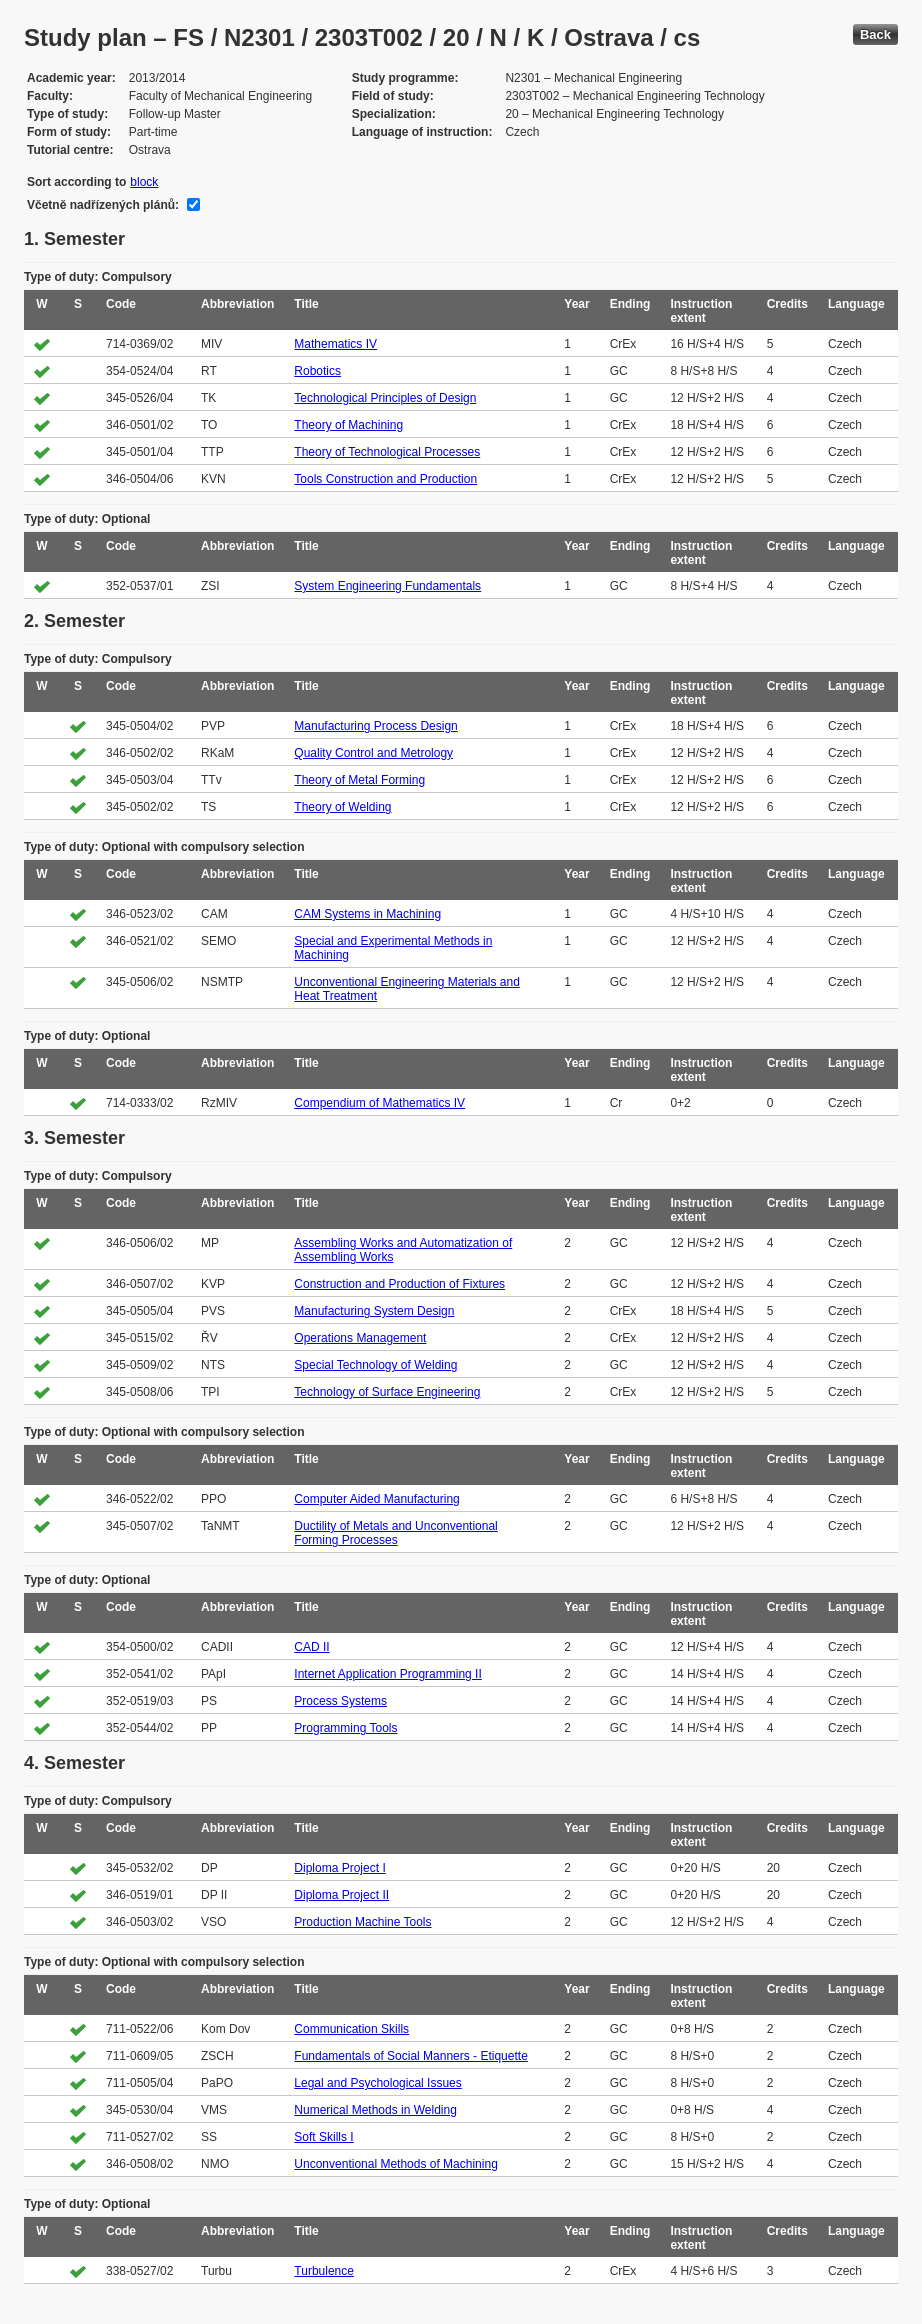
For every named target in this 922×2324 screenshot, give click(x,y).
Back (875, 34)
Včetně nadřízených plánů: (103, 205)
